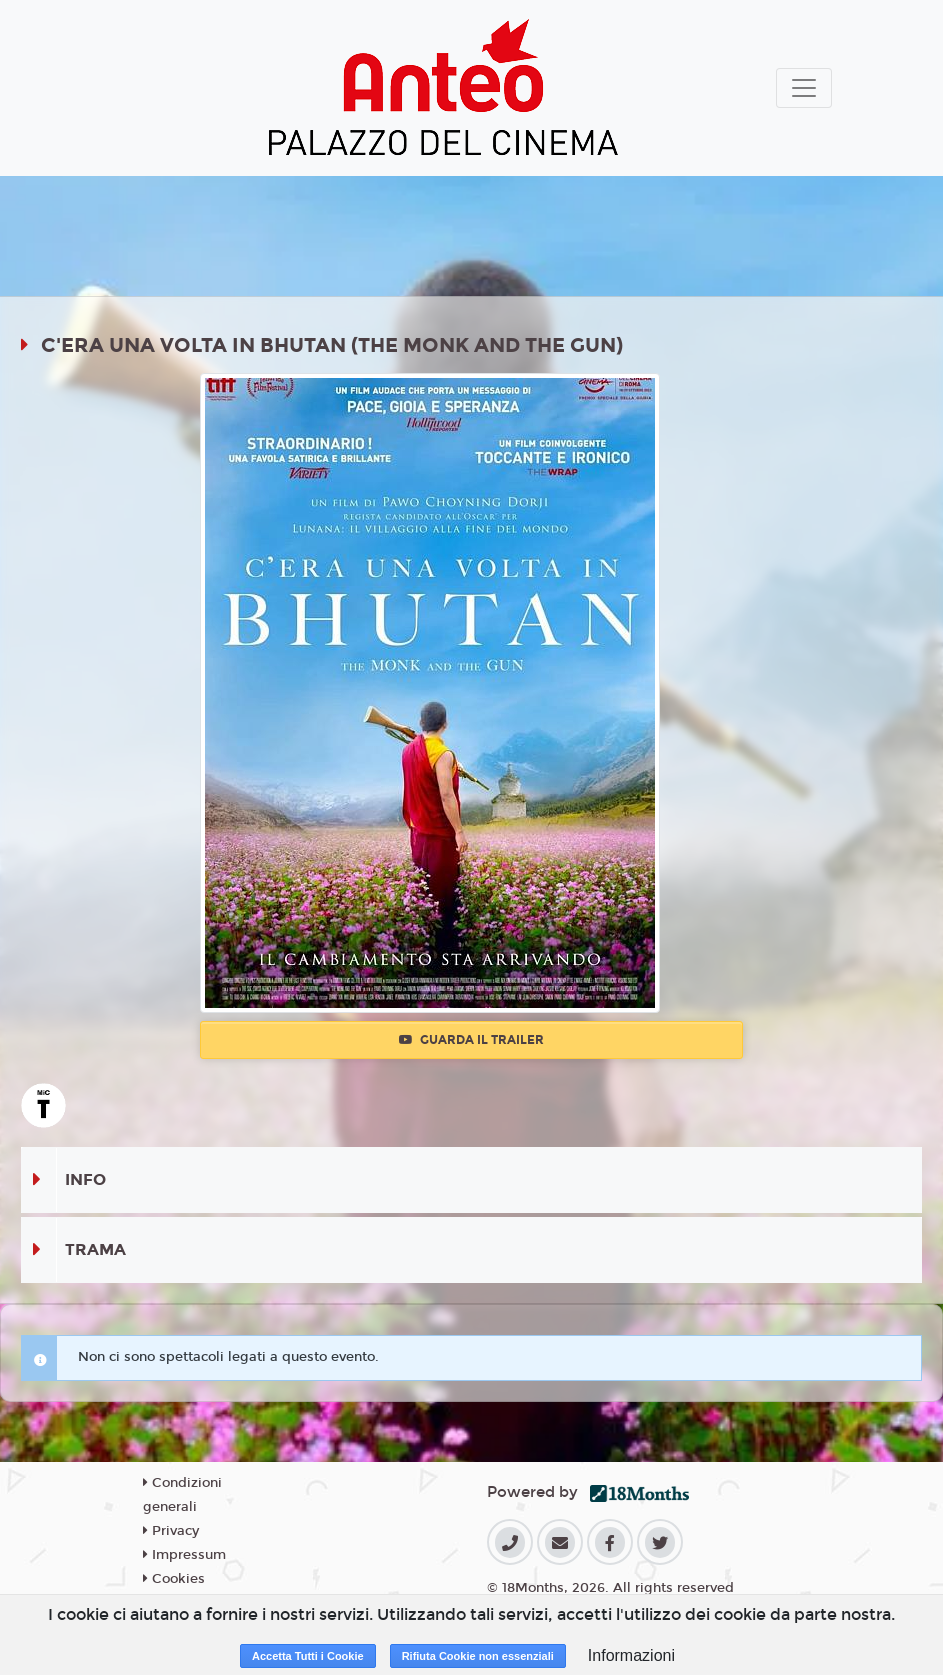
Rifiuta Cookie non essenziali (478, 1656)
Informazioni (631, 1655)
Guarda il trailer (471, 1040)
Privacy (171, 1531)
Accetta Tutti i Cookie (308, 1656)
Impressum (184, 1555)
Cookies (174, 1579)
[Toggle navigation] (804, 88)
